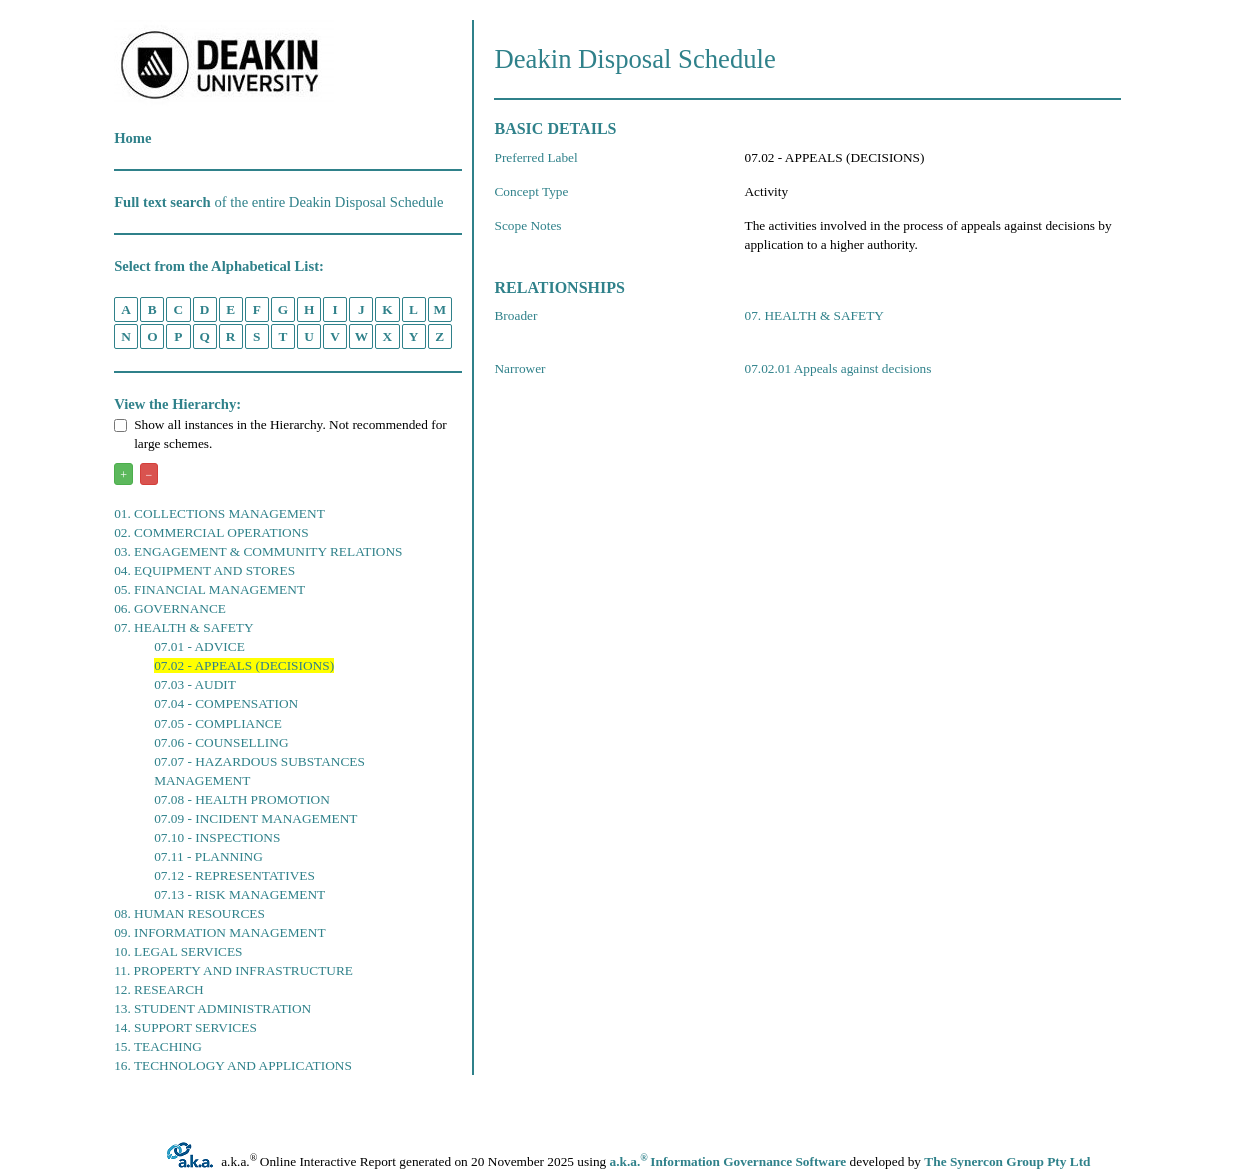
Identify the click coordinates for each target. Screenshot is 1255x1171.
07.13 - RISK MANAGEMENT (239, 894)
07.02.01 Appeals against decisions (837, 368)
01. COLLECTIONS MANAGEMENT (219, 513)
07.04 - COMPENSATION (226, 703)
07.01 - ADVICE (199, 646)
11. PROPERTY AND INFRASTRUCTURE (233, 970)
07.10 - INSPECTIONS (217, 837)
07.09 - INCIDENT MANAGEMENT (255, 818)
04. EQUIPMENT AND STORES (204, 570)
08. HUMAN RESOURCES (189, 913)
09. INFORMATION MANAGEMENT (219, 932)
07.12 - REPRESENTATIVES (234, 875)
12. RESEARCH (159, 989)
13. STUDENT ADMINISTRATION (212, 1008)
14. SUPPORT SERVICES (185, 1027)
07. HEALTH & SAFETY (183, 627)
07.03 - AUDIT (195, 684)
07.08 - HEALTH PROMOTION (242, 799)
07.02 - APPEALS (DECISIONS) (244, 665)
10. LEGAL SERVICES (178, 951)
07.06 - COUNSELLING (221, 742)
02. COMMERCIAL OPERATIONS (211, 532)
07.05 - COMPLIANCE (218, 723)
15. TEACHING (158, 1046)
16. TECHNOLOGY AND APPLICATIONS (233, 1065)
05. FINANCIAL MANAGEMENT (209, 589)
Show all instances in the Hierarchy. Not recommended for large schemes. (280, 434)
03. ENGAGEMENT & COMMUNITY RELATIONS (258, 551)
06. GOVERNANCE (170, 608)
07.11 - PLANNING (208, 856)
